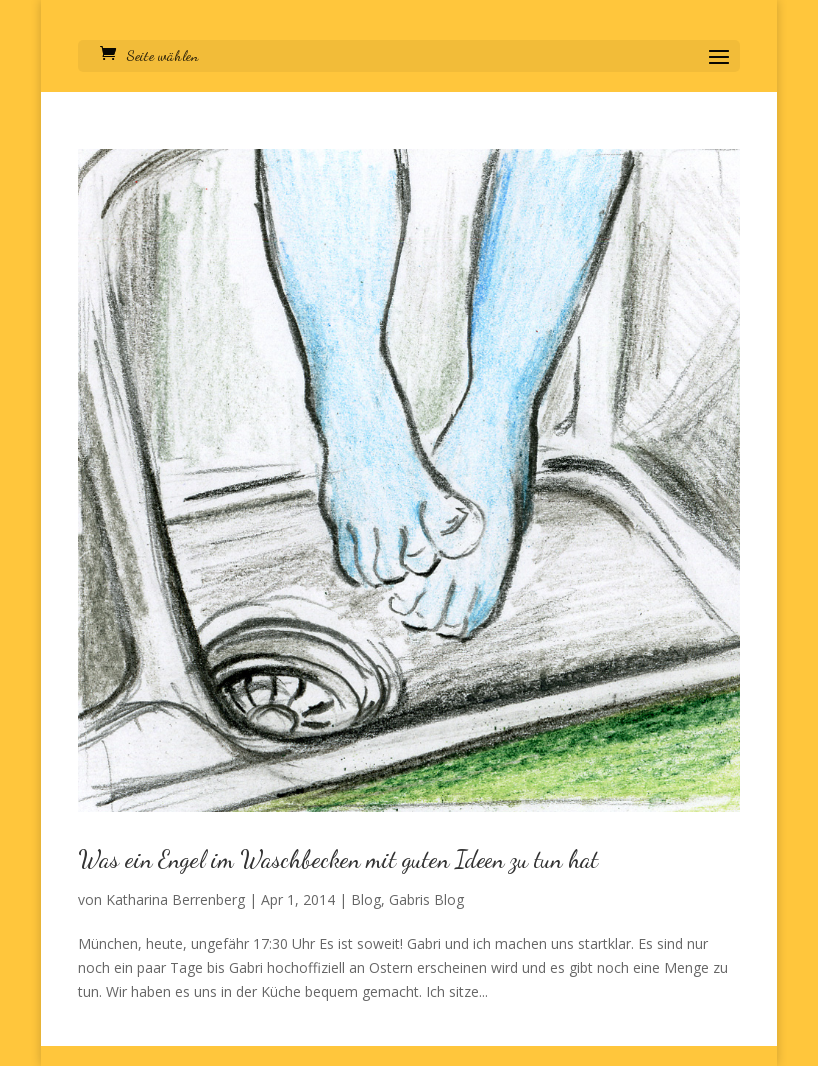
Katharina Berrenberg (175, 899)
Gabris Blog (426, 899)
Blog (366, 899)
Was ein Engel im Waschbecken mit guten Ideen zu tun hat (338, 859)
